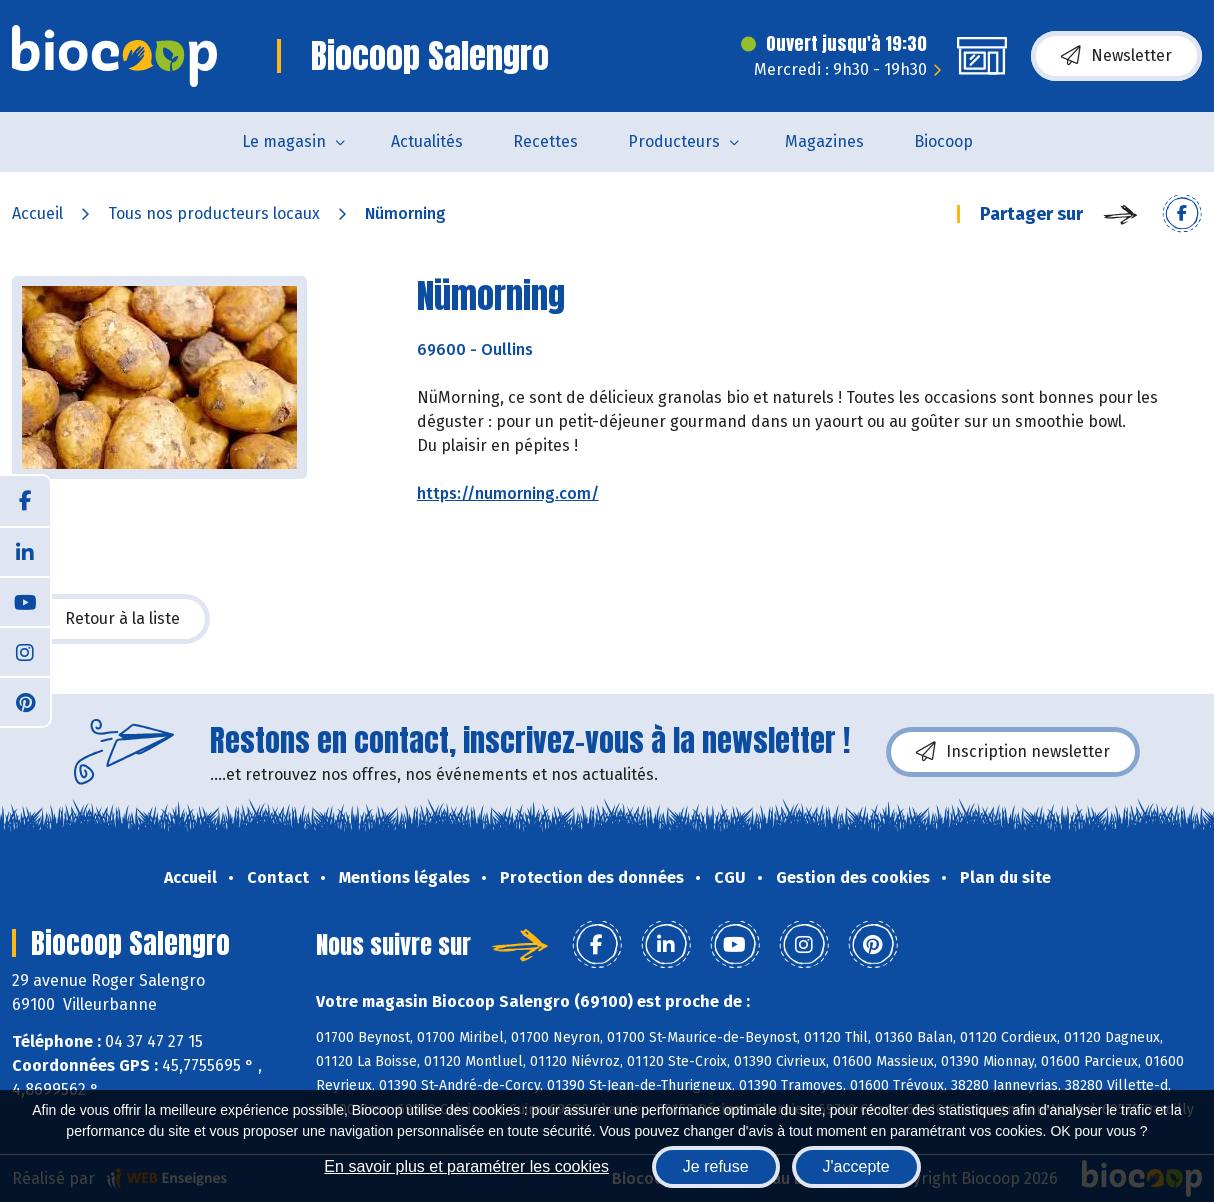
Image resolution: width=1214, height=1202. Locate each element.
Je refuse (716, 1166)
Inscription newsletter (1013, 752)
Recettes (545, 141)
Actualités (427, 141)
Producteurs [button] (674, 141)
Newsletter (1116, 56)
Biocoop (943, 141)
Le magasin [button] (284, 141)
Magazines (824, 141)
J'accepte (856, 1166)
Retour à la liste (111, 619)
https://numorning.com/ (508, 493)
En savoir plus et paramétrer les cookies (466, 1166)
